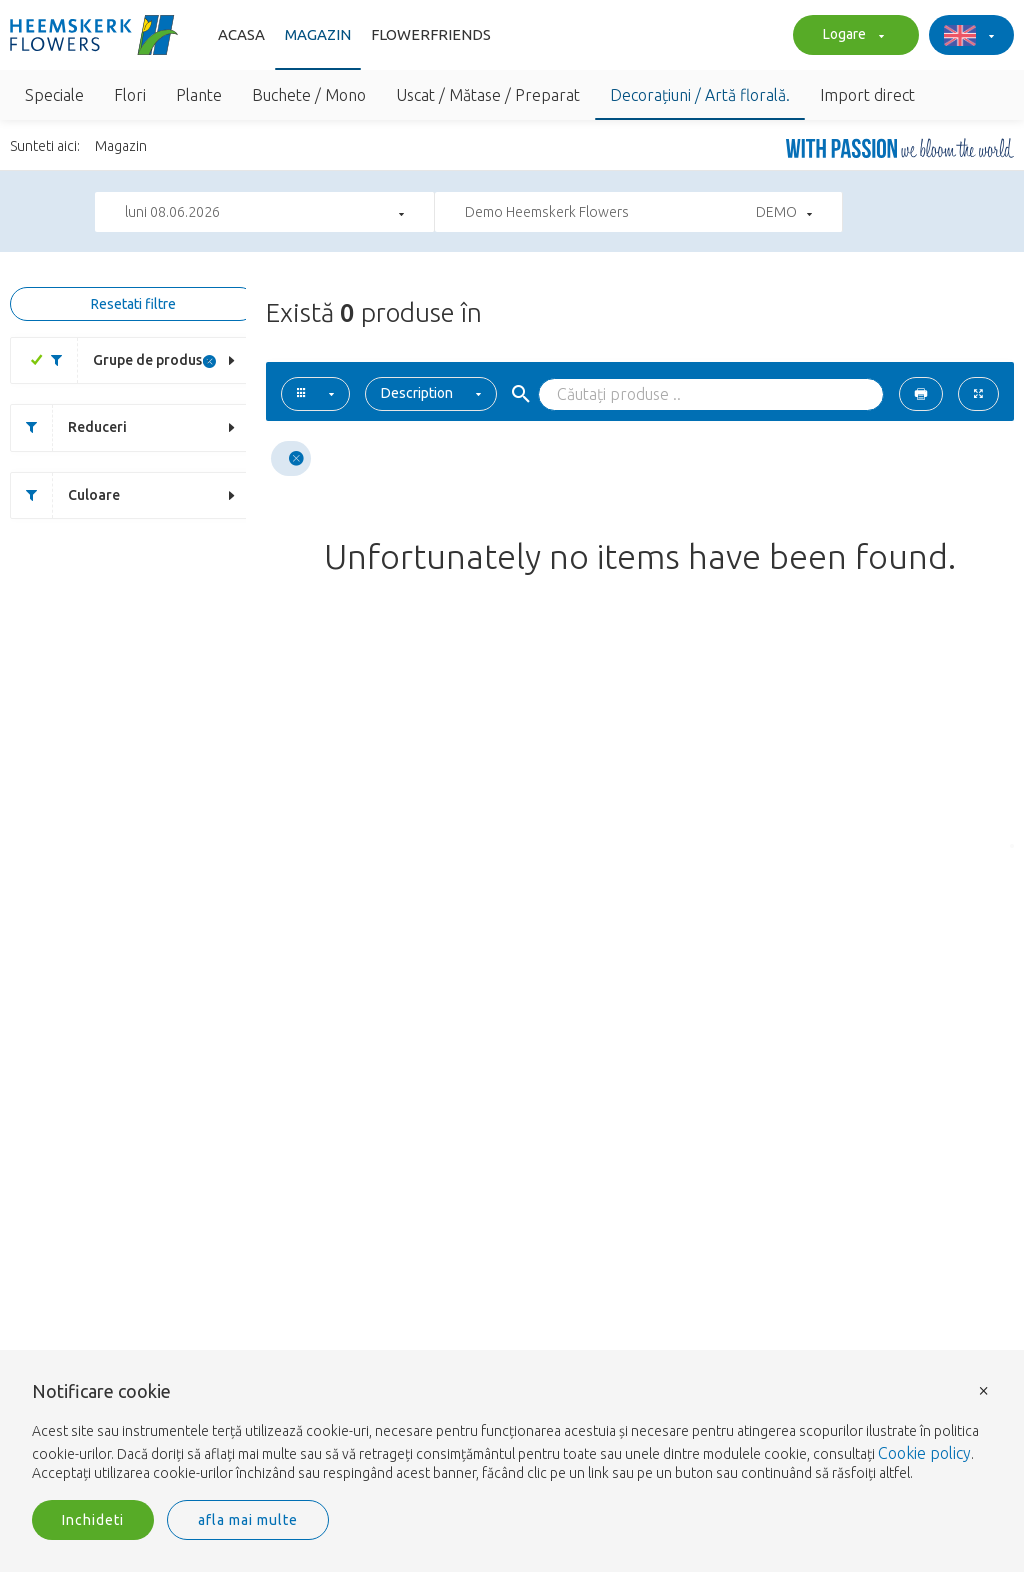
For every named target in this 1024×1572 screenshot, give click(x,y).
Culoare (65, 495)
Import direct (867, 95)
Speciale (54, 95)
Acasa (241, 34)
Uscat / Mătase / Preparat (488, 95)
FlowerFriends (431, 34)
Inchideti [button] (93, 1520)
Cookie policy (924, 1453)
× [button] (984, 1389)
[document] (512, 1433)
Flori (130, 95)
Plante (199, 95)
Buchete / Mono (309, 95)
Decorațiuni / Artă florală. (700, 95)
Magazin (318, 34)
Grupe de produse (123, 360)
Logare (851, 36)
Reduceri (69, 427)
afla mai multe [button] (248, 1520)
